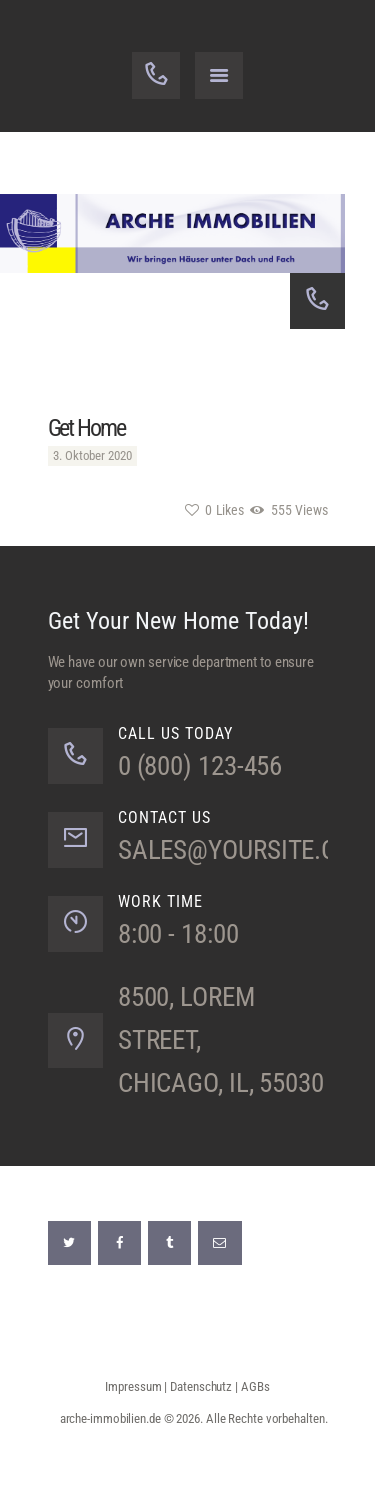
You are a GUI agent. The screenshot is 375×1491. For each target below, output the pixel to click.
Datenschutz (201, 1386)
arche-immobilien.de (110, 1418)
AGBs (255, 1386)
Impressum (133, 1386)
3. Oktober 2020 (92, 455)
